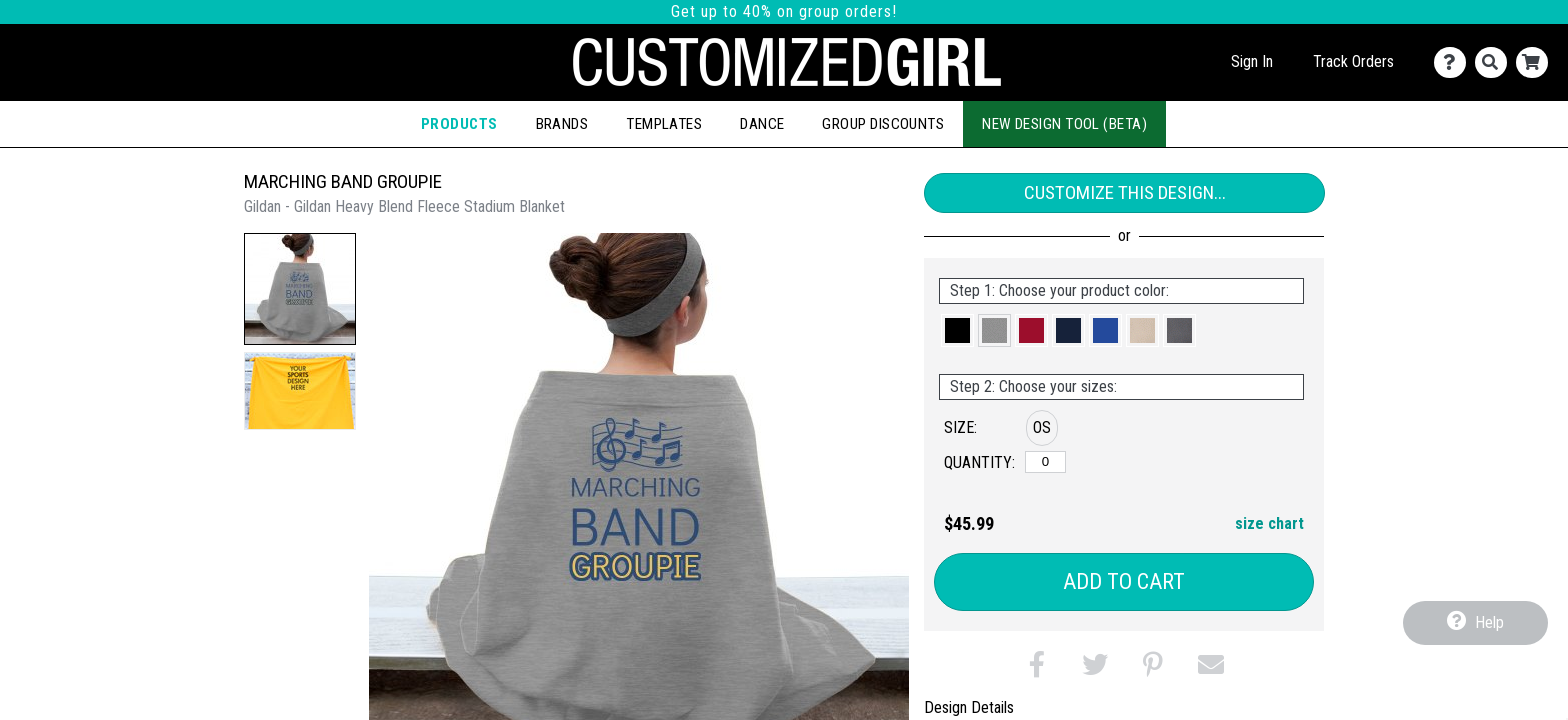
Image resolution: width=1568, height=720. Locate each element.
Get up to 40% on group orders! (784, 11)
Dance (762, 124)
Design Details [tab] (969, 707)
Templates (664, 124)
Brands (562, 124)
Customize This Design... (1125, 192)
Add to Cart (1124, 581)
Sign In (1252, 61)
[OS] (1045, 462)
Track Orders (1353, 61)
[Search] (1495, 62)
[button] (300, 289)
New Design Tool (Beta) (1064, 124)
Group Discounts (883, 124)
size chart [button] (1269, 523)
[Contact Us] (1454, 62)
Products (459, 124)
